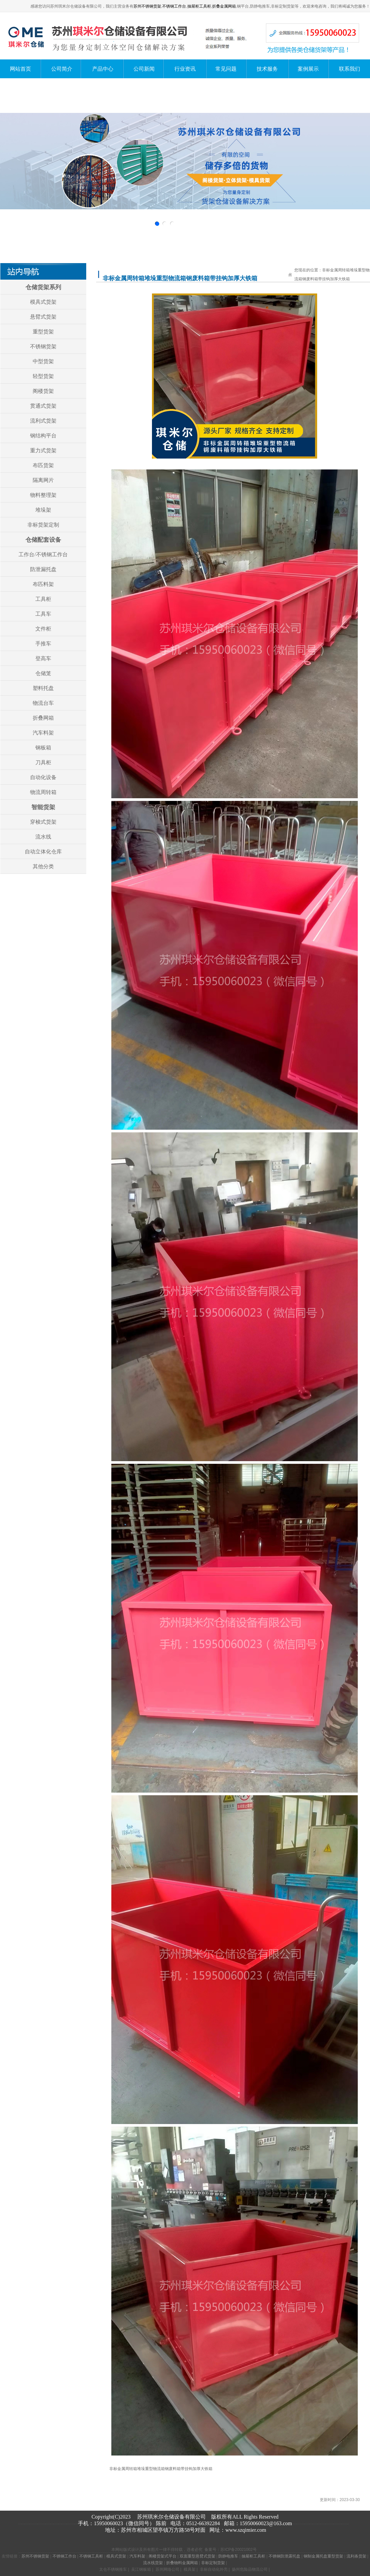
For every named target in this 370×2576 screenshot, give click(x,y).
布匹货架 (43, 465)
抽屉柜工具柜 (199, 6)
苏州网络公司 (167, 2569)
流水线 (43, 837)
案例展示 (308, 69)
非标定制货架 (213, 2562)
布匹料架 (43, 584)
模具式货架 (43, 302)
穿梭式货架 (43, 822)
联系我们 (349, 69)
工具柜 (43, 599)
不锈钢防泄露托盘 (284, 2556)
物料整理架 (43, 495)
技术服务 (267, 69)
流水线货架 (153, 2562)
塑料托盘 (43, 688)
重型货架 (43, 331)
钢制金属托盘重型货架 (323, 2556)
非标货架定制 (43, 525)
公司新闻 (144, 69)
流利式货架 (43, 421)
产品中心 (102, 69)
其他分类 (43, 866)
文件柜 (43, 629)
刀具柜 (43, 762)
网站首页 (20, 69)
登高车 (43, 658)
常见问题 (226, 69)
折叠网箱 (43, 718)
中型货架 (43, 361)
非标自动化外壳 (214, 2569)
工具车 (43, 614)
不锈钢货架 (43, 346)
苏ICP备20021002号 (238, 2549)
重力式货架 (43, 450)
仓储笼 (43, 673)
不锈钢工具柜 (91, 2556)
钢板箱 (43, 747)
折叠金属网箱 (224, 6)
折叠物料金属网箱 (182, 2562)
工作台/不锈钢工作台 (42, 554)
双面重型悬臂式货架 (197, 2556)
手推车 (43, 643)
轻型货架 (43, 376)
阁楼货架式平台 (162, 2556)
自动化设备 (43, 777)
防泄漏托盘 (43, 569)
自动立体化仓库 (43, 851)
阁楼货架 (43, 391)
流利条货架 (356, 2556)
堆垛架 (43, 510)
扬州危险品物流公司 (250, 2569)
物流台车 (43, 703)
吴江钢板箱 (141, 2569)
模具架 (190, 2569)
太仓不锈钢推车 (113, 2569)
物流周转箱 (43, 792)
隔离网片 (43, 480)
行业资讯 (185, 69)
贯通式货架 (43, 406)
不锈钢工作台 (174, 6)
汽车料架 (43, 733)
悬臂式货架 (43, 317)
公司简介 (61, 69)
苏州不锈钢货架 (147, 6)
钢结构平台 (43, 435)
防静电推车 (228, 2556)
